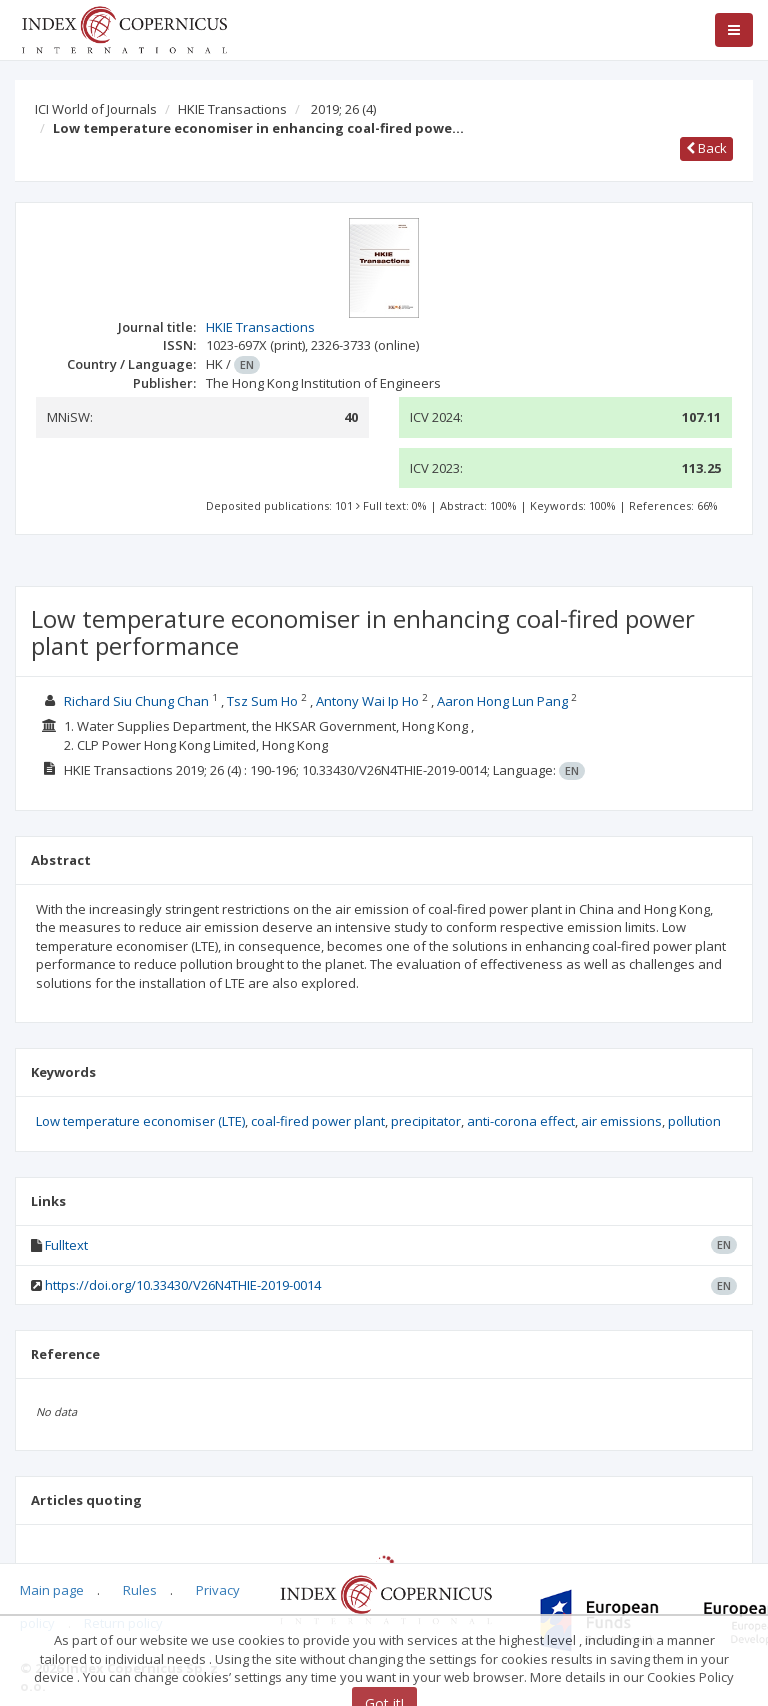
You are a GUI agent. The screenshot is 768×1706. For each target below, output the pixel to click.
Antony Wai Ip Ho (367, 701)
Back (706, 148)
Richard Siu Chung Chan (136, 701)
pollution (694, 1121)
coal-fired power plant (318, 1121)
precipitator (426, 1121)
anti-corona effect (521, 1121)
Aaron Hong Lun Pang (502, 701)
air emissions (621, 1121)
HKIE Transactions (232, 109)
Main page (52, 1590)
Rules (140, 1590)
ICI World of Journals (96, 109)
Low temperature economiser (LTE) (140, 1121)
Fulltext (66, 1245)
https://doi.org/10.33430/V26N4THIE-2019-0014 (183, 1285)
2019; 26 (343, 109)
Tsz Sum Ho (262, 701)
